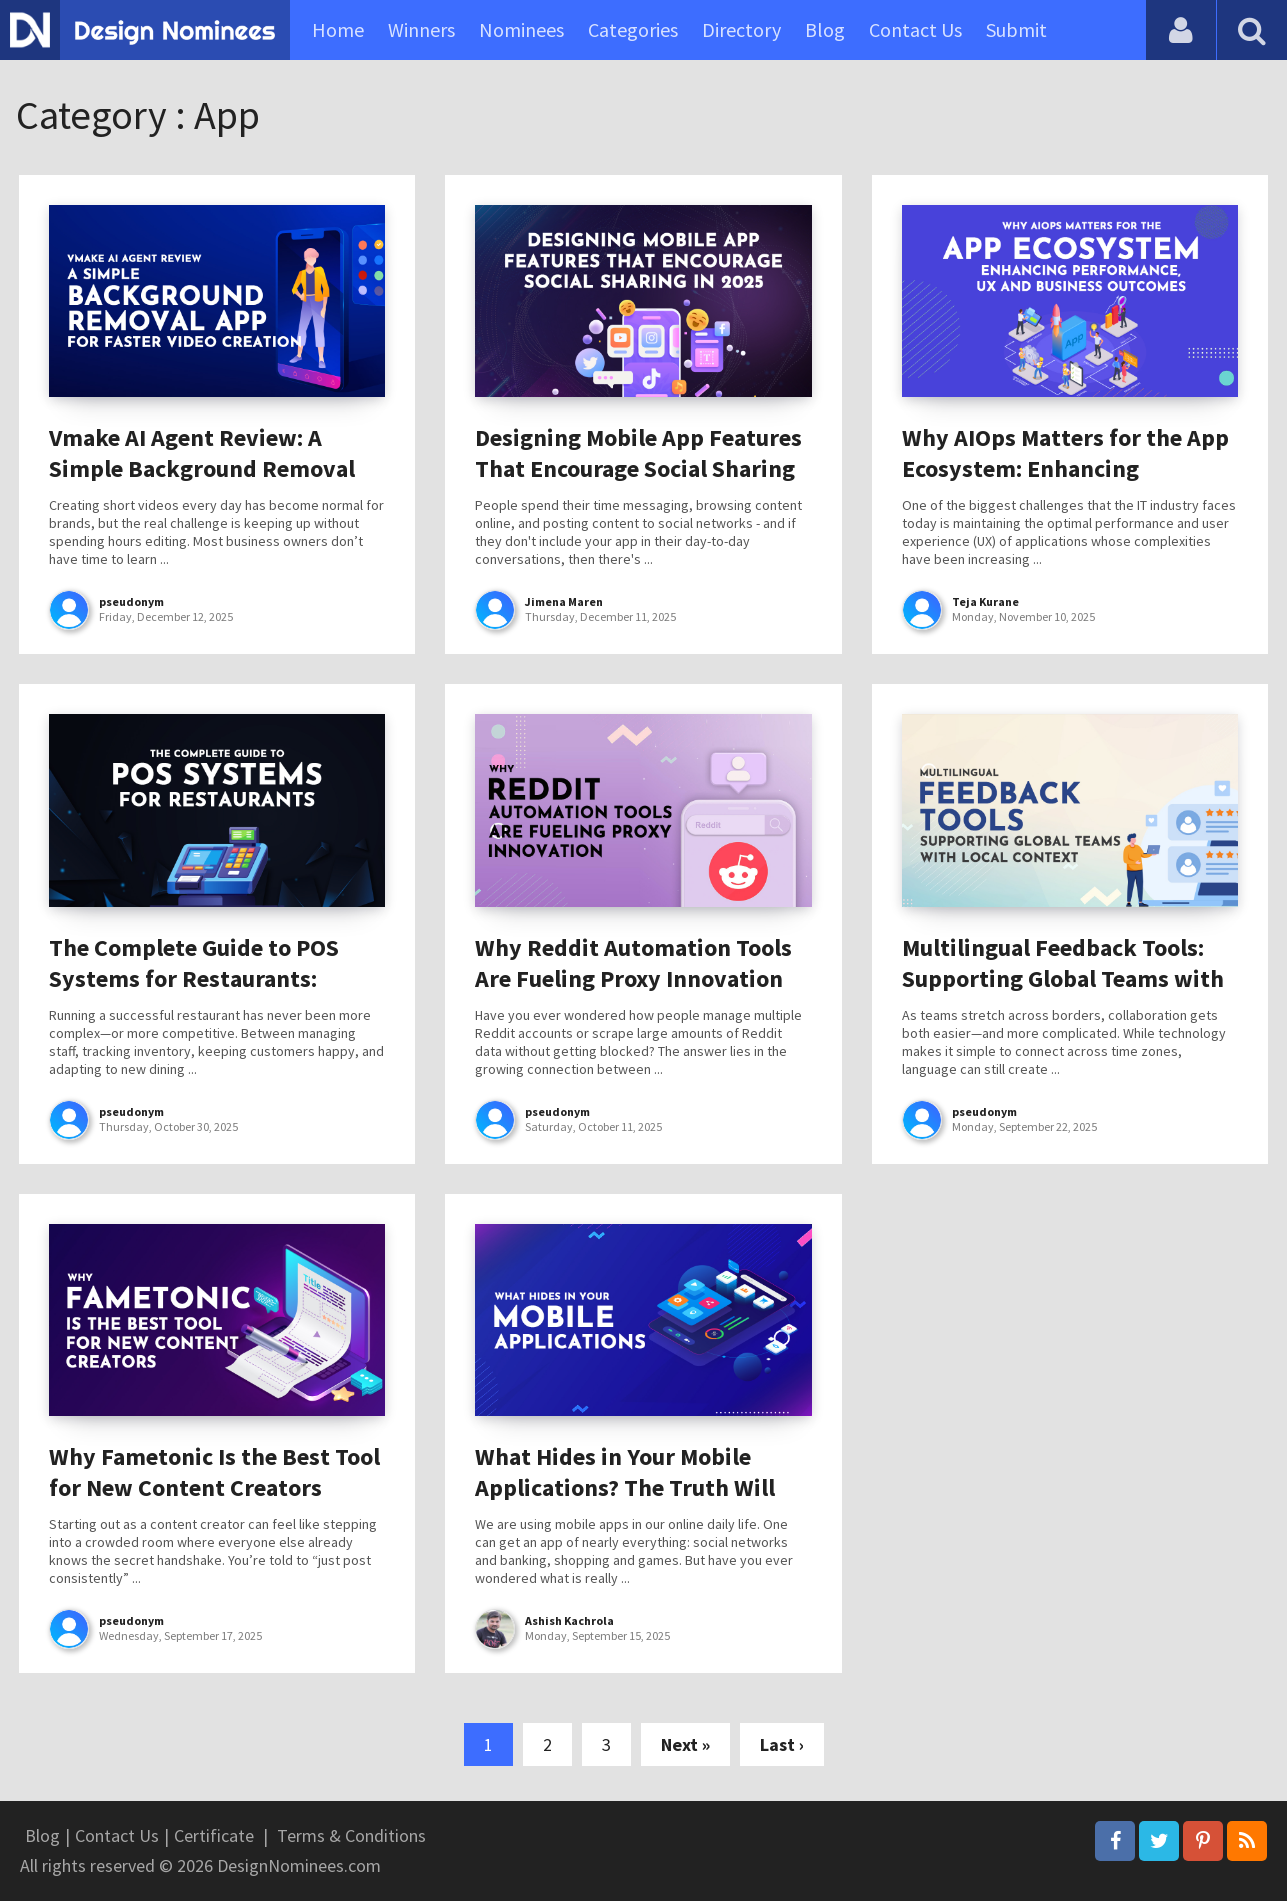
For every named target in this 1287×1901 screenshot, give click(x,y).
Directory (741, 29)
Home (338, 29)
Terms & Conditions (351, 1835)
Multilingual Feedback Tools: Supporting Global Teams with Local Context (1063, 978)
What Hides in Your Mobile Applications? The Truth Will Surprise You (625, 1487)
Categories (633, 29)
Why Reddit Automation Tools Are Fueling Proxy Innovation (633, 963)
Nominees (521, 29)
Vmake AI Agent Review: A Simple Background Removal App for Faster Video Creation (205, 468)
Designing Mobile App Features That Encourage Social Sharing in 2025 (638, 468)
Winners (421, 29)
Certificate (214, 1835)
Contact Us (915, 29)
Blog (825, 29)
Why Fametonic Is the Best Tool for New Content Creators (214, 1472)
